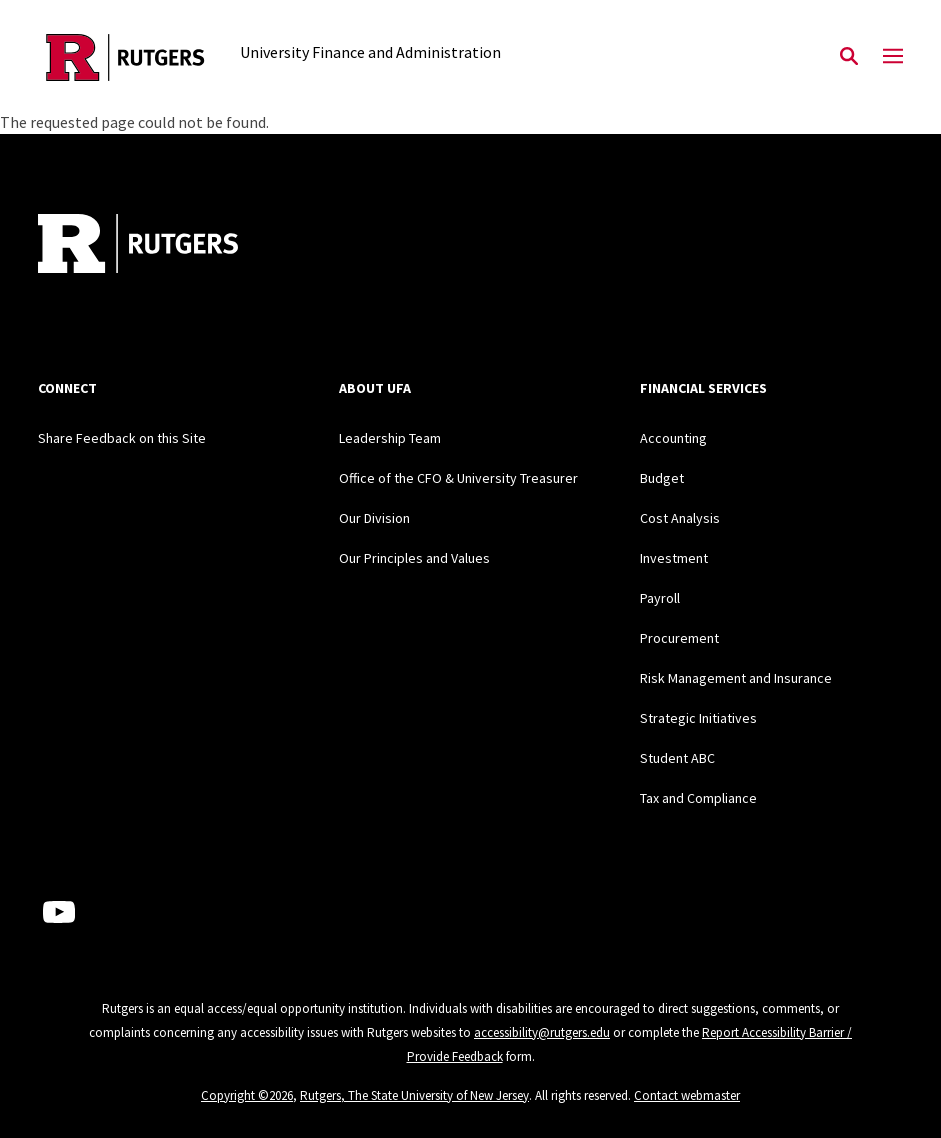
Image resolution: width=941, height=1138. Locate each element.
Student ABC (677, 758)
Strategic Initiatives (698, 718)
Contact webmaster (687, 1095)
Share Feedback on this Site (122, 438)
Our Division (374, 518)
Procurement (679, 638)
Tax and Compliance (698, 798)
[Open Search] (849, 57)
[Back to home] (170, 246)
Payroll (660, 598)
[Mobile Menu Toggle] (893, 57)
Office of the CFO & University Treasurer (458, 478)
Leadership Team (390, 438)
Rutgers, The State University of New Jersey (414, 1095)
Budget (662, 478)
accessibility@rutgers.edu (542, 1032)
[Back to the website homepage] (125, 57)
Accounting (673, 438)
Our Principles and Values (414, 558)
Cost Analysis (680, 518)
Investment (674, 558)
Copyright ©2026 (247, 1095)
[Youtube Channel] (59, 912)
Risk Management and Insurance (736, 678)
